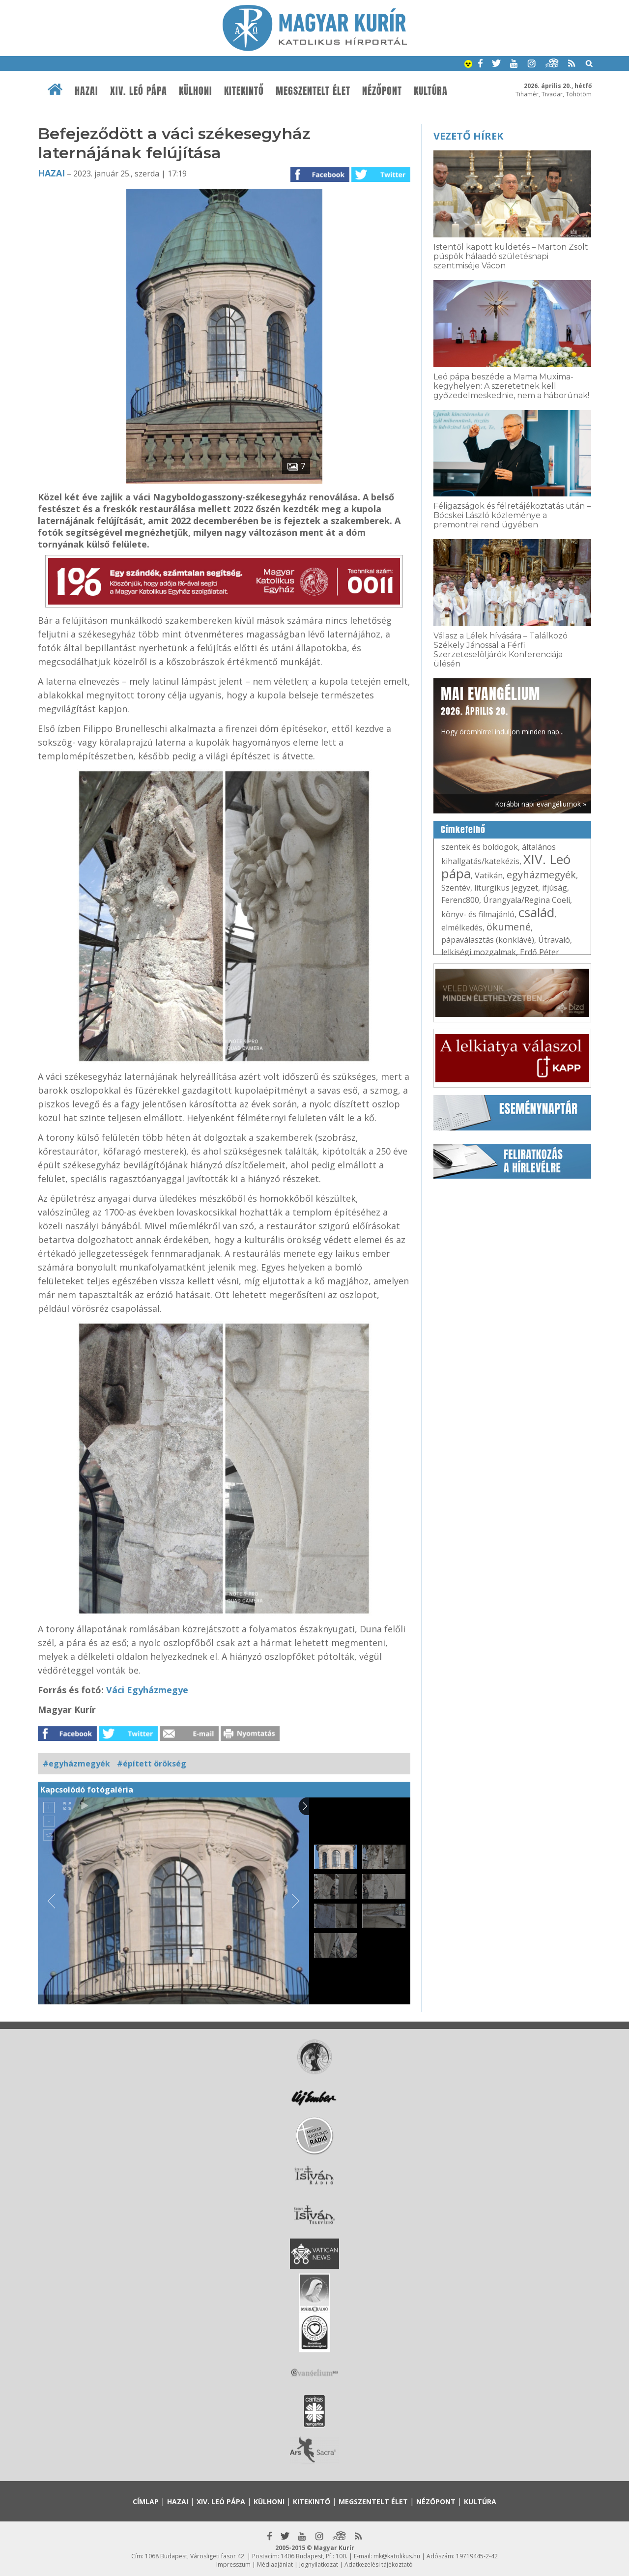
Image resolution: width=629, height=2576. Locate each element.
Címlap (146, 2501)
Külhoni (195, 91)
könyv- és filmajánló (478, 914)
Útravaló (554, 939)
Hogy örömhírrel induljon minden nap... (502, 709)
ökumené (508, 926)
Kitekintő (244, 91)
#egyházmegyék (76, 1763)
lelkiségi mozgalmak (478, 952)
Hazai (86, 91)
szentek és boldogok (479, 846)
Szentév (455, 887)
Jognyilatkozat (318, 2564)
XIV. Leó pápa (138, 91)
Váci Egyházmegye (147, 1690)
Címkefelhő (463, 829)
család (536, 912)
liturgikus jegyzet (506, 887)
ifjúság (554, 887)
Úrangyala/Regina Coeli (526, 900)
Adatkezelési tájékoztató (378, 2564)
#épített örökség (151, 1763)
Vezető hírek (468, 136)
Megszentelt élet (313, 91)
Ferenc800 (460, 900)
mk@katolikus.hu (396, 2556)
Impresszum (233, 2564)
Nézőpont (382, 91)
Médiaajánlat (275, 2564)
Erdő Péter (539, 952)
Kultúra (431, 91)
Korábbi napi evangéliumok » (540, 804)
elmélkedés (462, 927)
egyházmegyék (541, 874)
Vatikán (489, 875)
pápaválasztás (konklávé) (487, 939)
